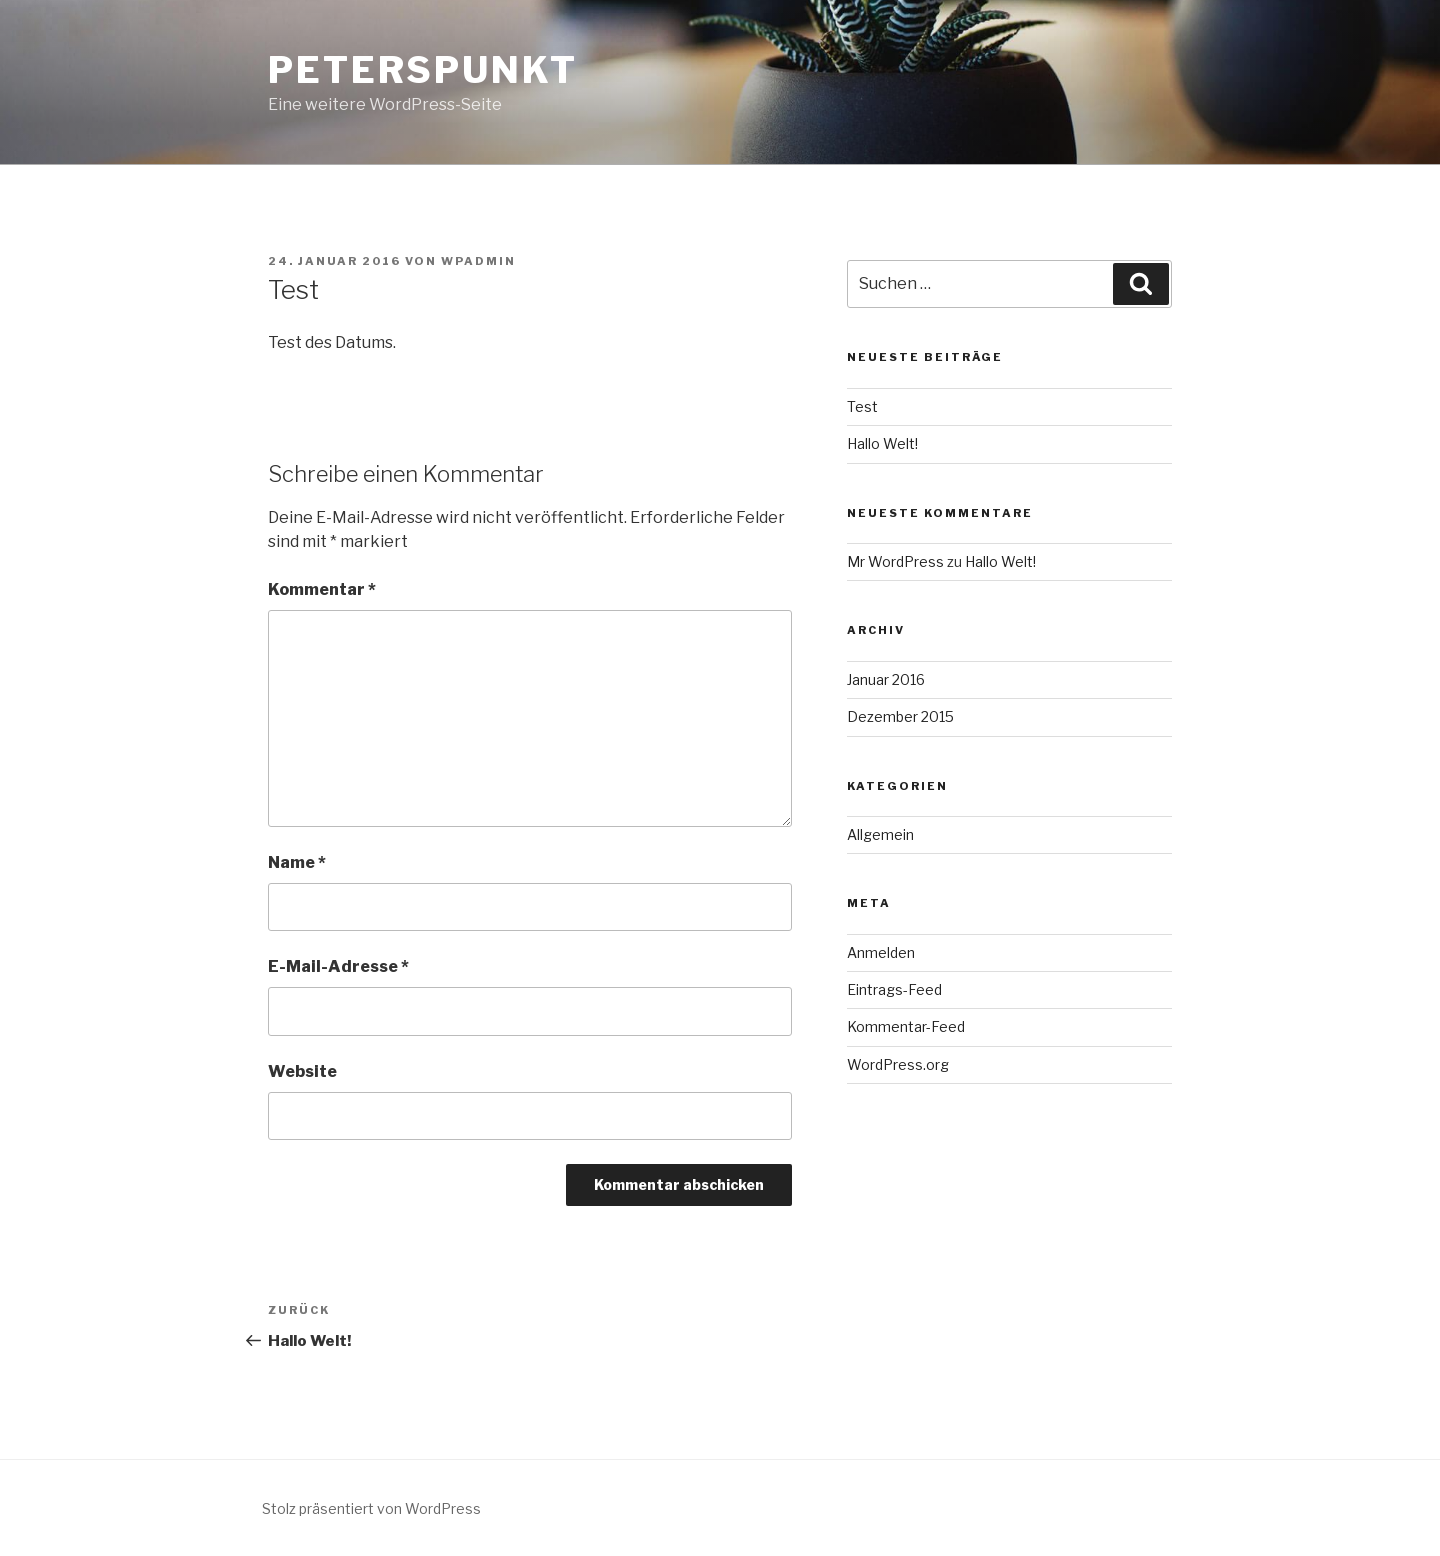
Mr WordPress (895, 561)
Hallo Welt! (882, 443)
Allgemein (880, 834)
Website (302, 1071)
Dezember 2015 (900, 716)
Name (297, 862)
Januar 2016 (886, 679)
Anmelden (881, 952)
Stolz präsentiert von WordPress (371, 1508)
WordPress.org (898, 1064)
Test (862, 406)
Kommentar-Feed (906, 1026)
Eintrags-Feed (894, 989)
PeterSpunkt (423, 70)
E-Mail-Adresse (338, 966)
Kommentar (322, 589)
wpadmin (478, 261)
